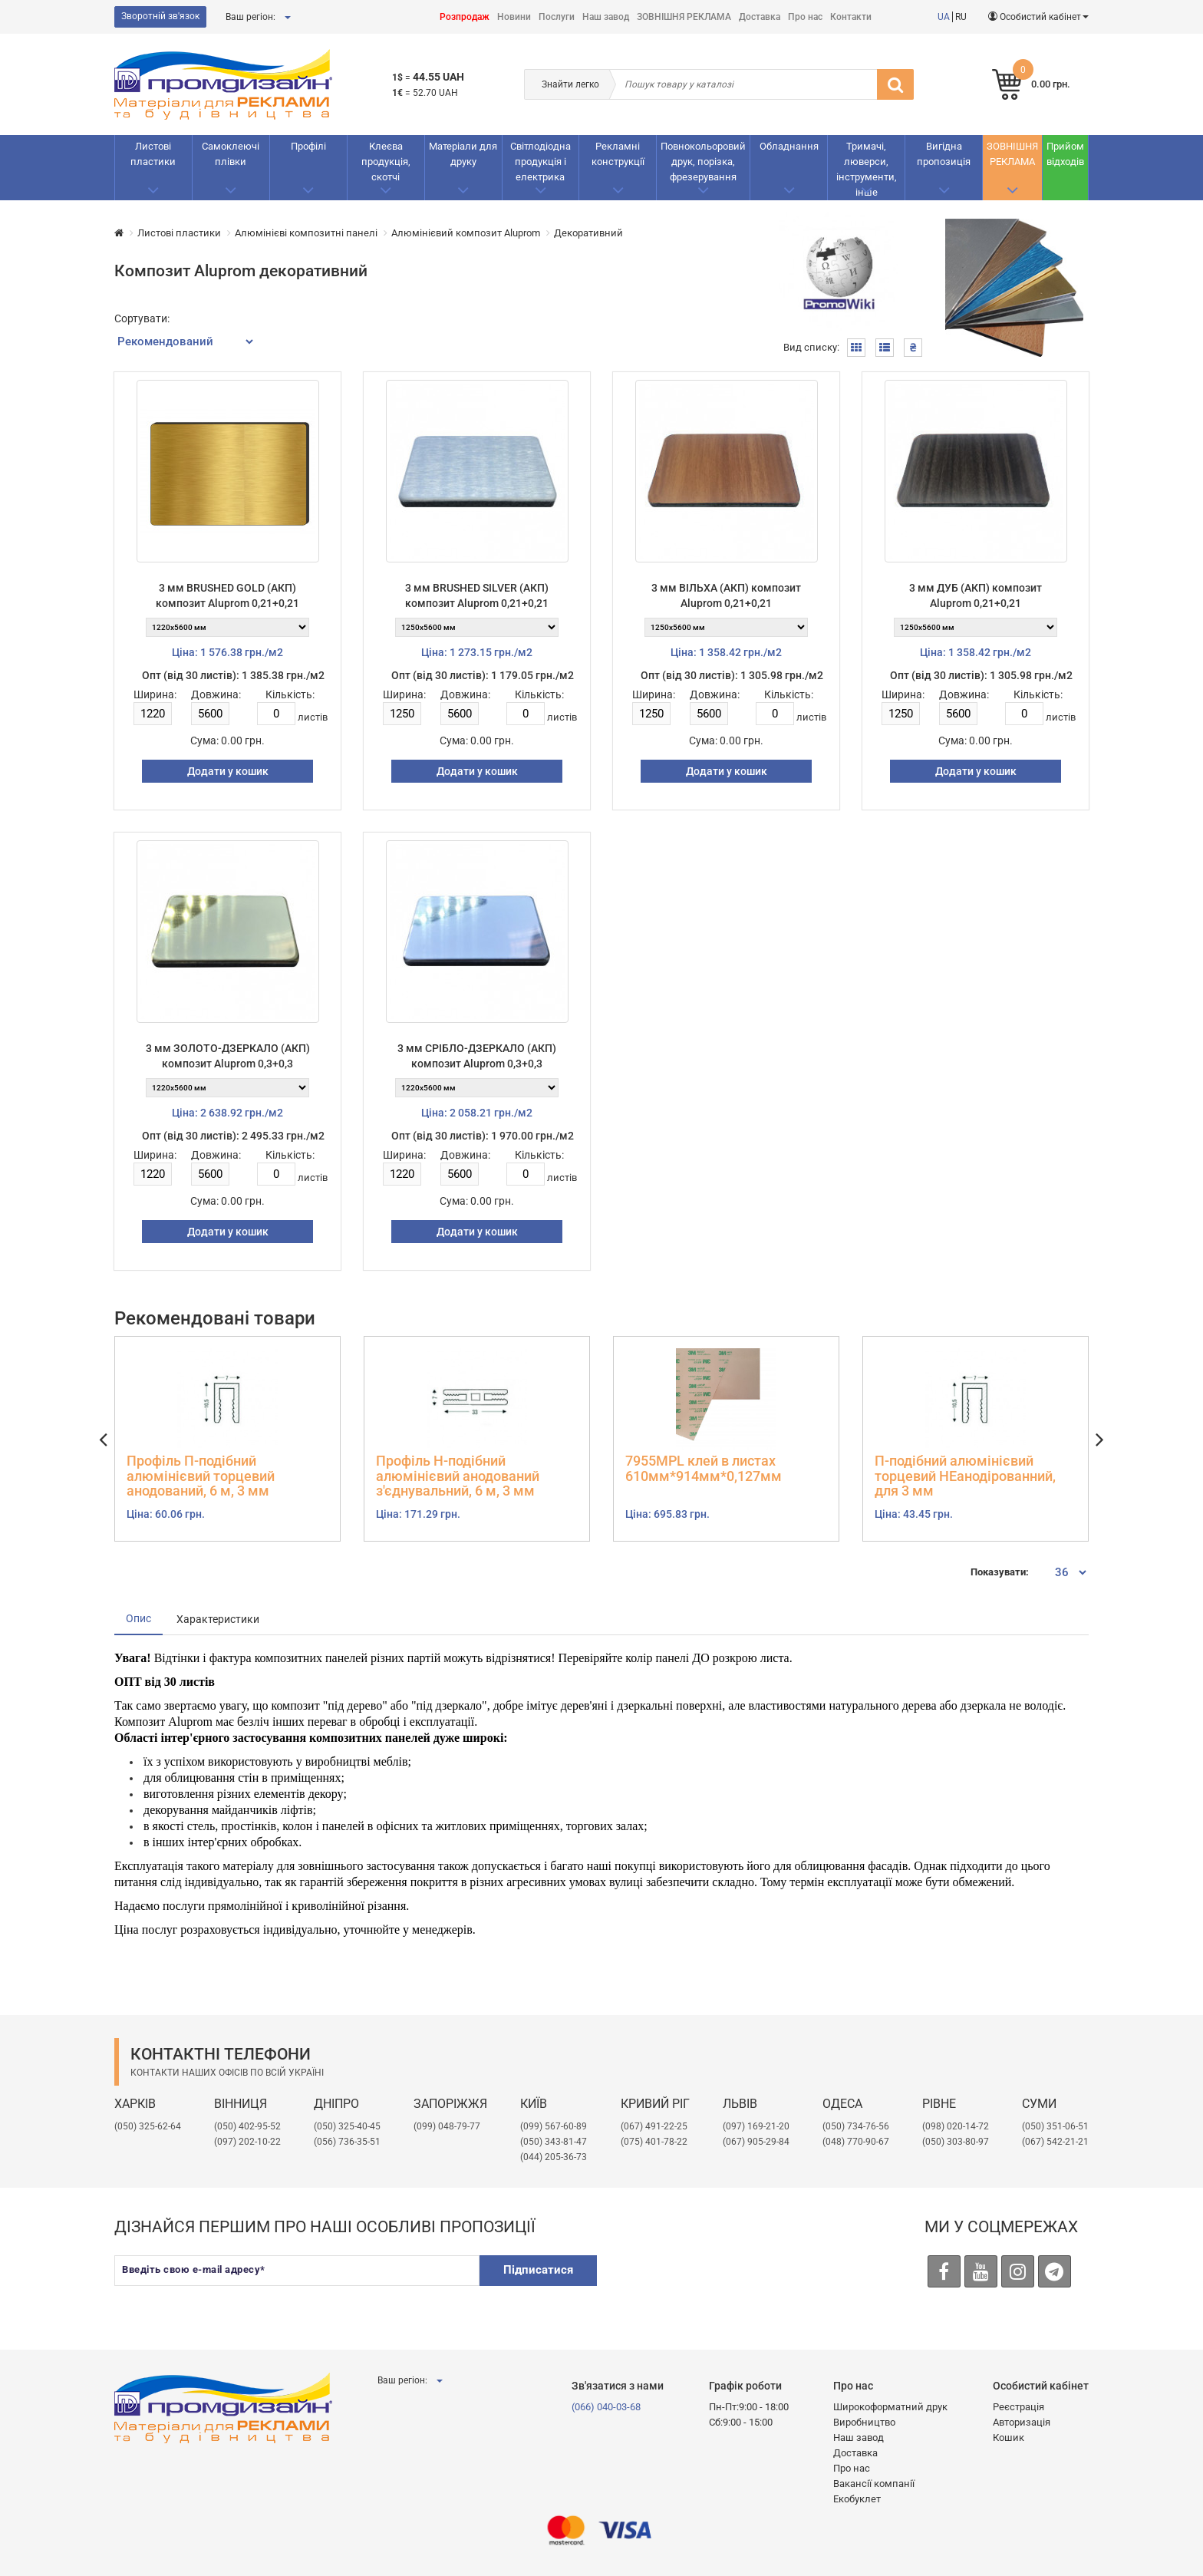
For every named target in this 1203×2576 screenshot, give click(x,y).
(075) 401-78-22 (654, 2141)
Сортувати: (142, 318)
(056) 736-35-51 (347, 2141)
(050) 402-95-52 (247, 2126)
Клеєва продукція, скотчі (385, 161)
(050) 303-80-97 (955, 2141)
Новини (514, 17)
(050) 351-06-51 (1055, 2126)
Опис (138, 1618)
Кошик (1008, 2437)
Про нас (805, 17)
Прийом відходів (1065, 153)
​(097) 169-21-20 (756, 2126)
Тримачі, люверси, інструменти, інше (866, 169)
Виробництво (864, 2422)
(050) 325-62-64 (147, 2126)
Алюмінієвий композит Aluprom (465, 233)
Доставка (759, 17)
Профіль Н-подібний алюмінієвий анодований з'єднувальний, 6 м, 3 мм (457, 1476)
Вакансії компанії (874, 2483)
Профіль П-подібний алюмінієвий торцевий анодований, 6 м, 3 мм (201, 1476)
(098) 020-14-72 (955, 2126)
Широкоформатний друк (890, 2407)
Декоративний (588, 233)
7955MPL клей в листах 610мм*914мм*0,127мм (703, 1468)
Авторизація (1021, 2422)
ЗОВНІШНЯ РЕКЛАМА (684, 17)
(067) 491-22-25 (654, 2126)
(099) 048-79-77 (447, 2126)
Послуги (557, 17)
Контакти (851, 17)
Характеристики (217, 1619)
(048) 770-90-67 (855, 2141)
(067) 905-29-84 (756, 2141)
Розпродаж (464, 17)
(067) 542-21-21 (1055, 2141)
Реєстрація (1018, 2407)
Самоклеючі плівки (230, 153)
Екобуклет (857, 2499)
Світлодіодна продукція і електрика (540, 161)
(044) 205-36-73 (553, 2157)
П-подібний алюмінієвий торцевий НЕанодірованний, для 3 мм (965, 1476)
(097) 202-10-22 (247, 2141)
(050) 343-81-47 (553, 2141)
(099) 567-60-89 (553, 2126)
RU (961, 17)
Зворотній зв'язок (160, 16)
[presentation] (728, 2285)
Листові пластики (153, 153)
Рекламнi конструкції (618, 153)
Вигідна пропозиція (944, 153)
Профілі (308, 146)
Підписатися (538, 2270)
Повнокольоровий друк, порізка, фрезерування (703, 161)
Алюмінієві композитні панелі (306, 233)
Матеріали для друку (463, 153)
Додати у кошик (228, 771)
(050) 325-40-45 (347, 2126)
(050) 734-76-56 (855, 2126)
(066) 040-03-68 (606, 2407)
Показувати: (1000, 1572)
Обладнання (789, 146)
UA (944, 17)
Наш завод (605, 17)
